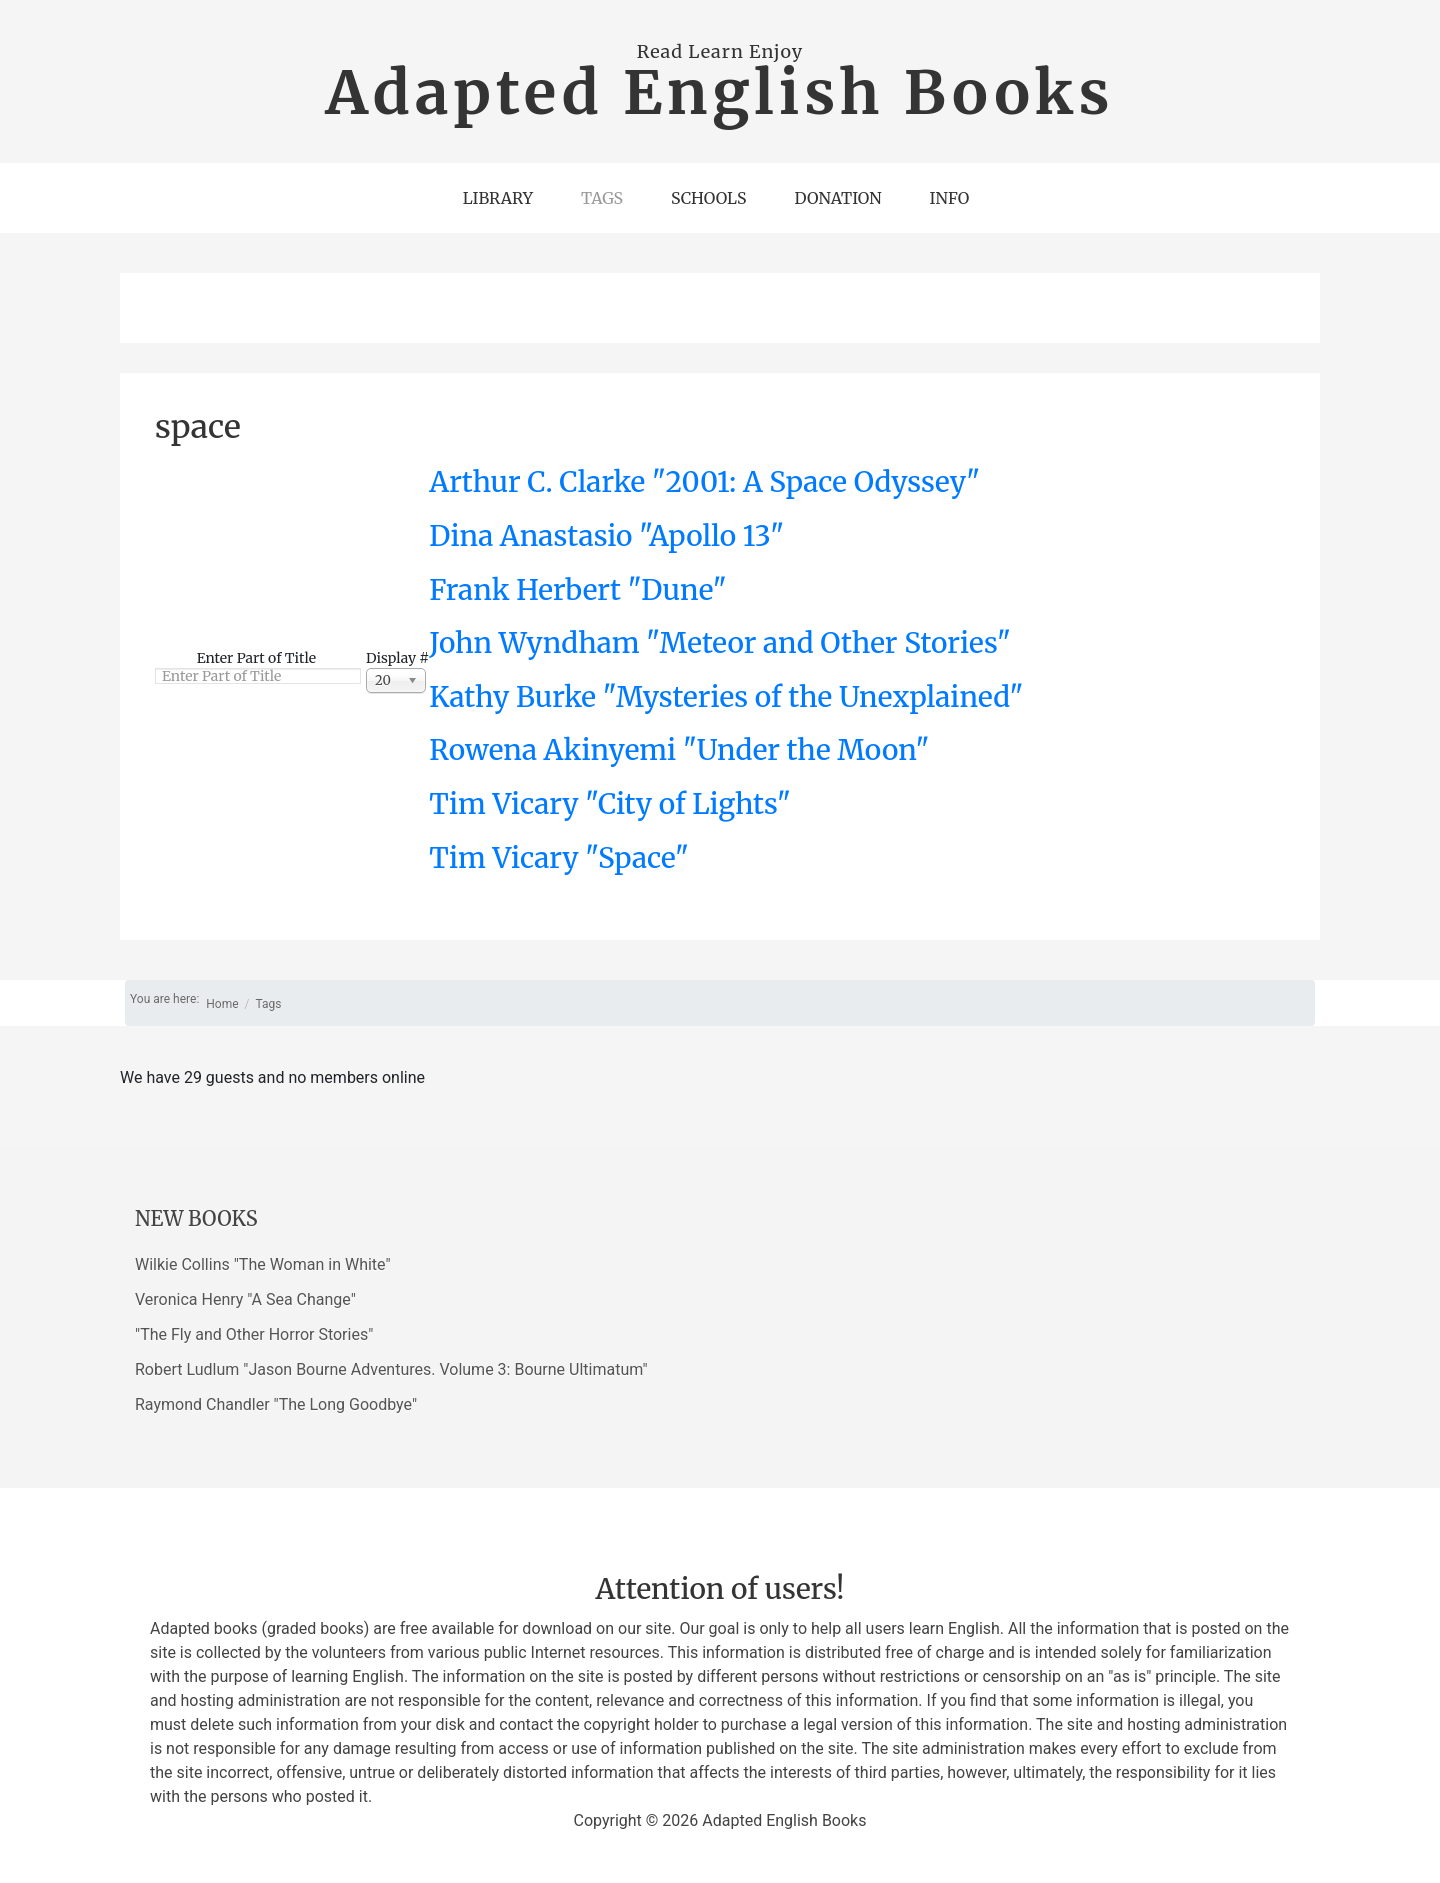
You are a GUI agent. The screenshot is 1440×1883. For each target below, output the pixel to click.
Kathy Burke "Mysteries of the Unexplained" (726, 697)
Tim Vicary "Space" (559, 858)
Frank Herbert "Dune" (577, 590)
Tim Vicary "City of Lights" (610, 804)
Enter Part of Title (258, 658)
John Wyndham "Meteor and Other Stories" (720, 643)
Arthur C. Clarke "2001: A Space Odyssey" (704, 482)
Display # (397, 658)
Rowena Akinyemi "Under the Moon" (679, 750)
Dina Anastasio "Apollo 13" (606, 536)
